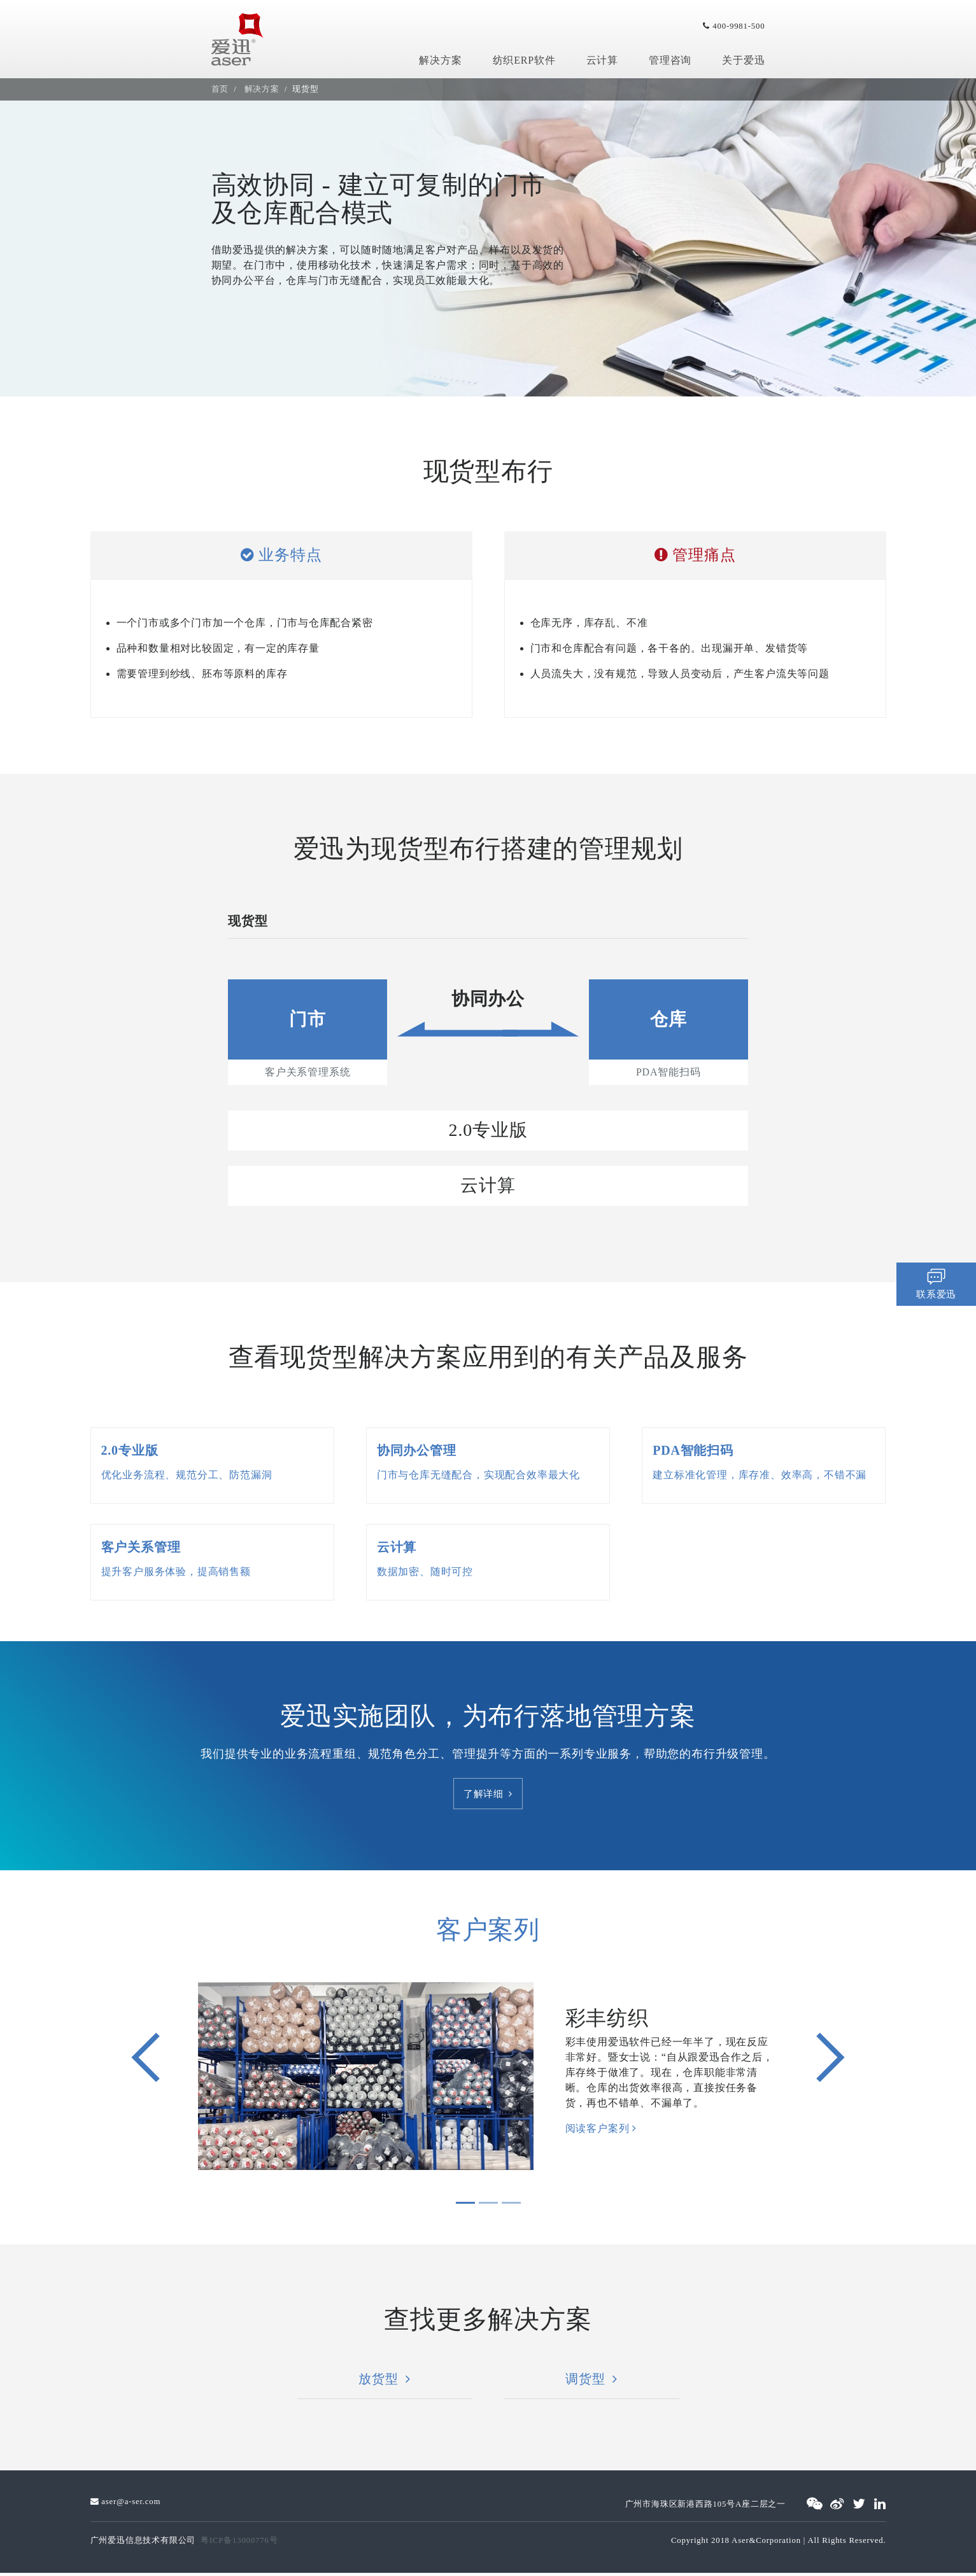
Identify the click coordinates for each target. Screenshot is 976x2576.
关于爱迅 (743, 60)
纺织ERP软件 (524, 60)
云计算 (602, 60)
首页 (220, 89)
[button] (146, 2060)
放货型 (384, 2382)
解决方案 (440, 60)
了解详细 (488, 1794)
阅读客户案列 (601, 2131)
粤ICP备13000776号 (239, 2543)
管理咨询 (670, 60)
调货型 (591, 2382)
